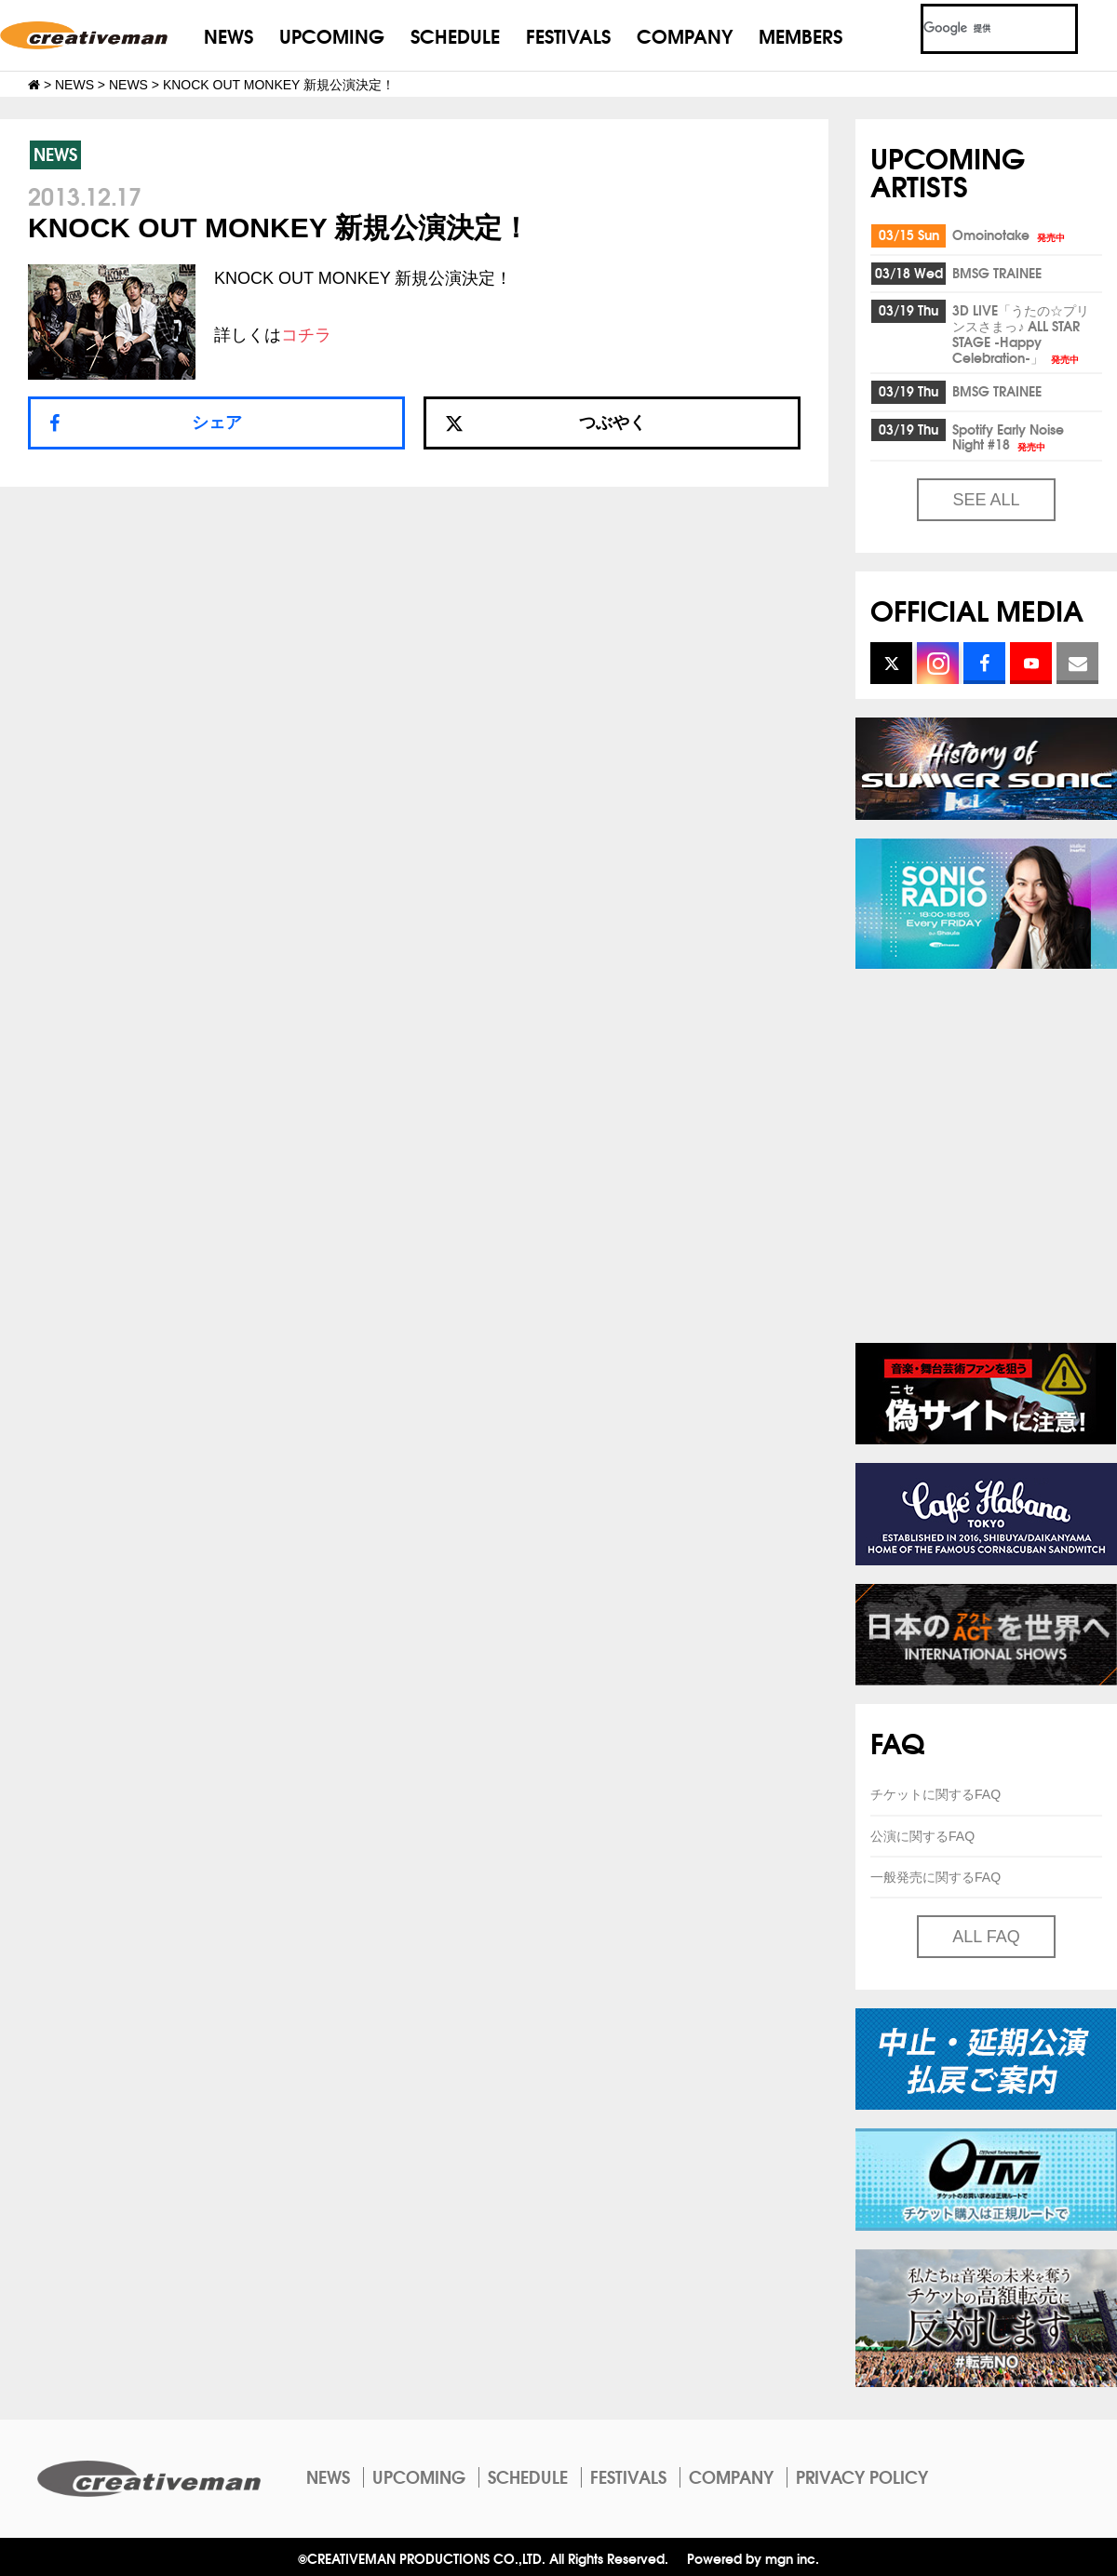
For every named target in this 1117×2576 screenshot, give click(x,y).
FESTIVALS (568, 34)
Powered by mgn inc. (753, 2558)
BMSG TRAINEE (997, 272)
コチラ (306, 335)
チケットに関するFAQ (935, 1794)
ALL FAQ (985, 1936)
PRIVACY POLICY (862, 2476)
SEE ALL (985, 499)
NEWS (228, 34)
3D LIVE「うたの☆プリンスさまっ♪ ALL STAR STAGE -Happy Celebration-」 (1020, 334)
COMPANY (685, 34)
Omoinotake (1010, 234)
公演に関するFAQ (922, 1836)
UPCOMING (331, 34)
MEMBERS (800, 34)
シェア (217, 422)
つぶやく (545, 422)
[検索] (976, 29)
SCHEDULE (455, 34)
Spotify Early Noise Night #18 (1008, 437)
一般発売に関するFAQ (935, 1877)
